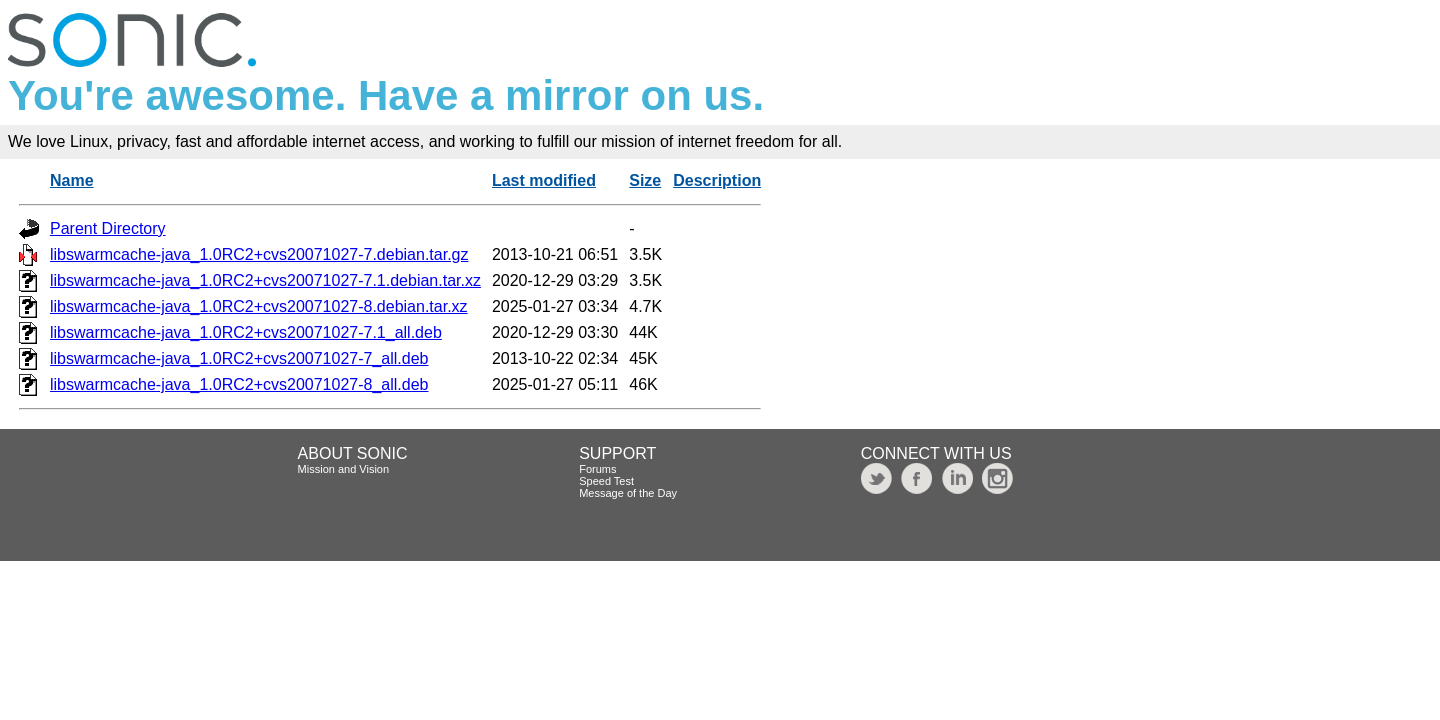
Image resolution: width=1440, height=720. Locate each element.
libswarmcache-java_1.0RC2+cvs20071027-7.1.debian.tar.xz (265, 280)
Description (717, 180)
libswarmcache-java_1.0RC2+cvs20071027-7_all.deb (239, 358)
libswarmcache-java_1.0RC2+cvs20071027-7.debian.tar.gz (259, 254)
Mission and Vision (344, 469)
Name (72, 180)
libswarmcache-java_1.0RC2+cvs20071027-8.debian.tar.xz (259, 306)
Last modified (544, 180)
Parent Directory (108, 228)
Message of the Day (628, 493)
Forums (597, 469)
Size (645, 180)
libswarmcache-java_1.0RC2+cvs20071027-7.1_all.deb (246, 332)
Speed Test (606, 481)
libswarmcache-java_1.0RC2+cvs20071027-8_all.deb (239, 384)
